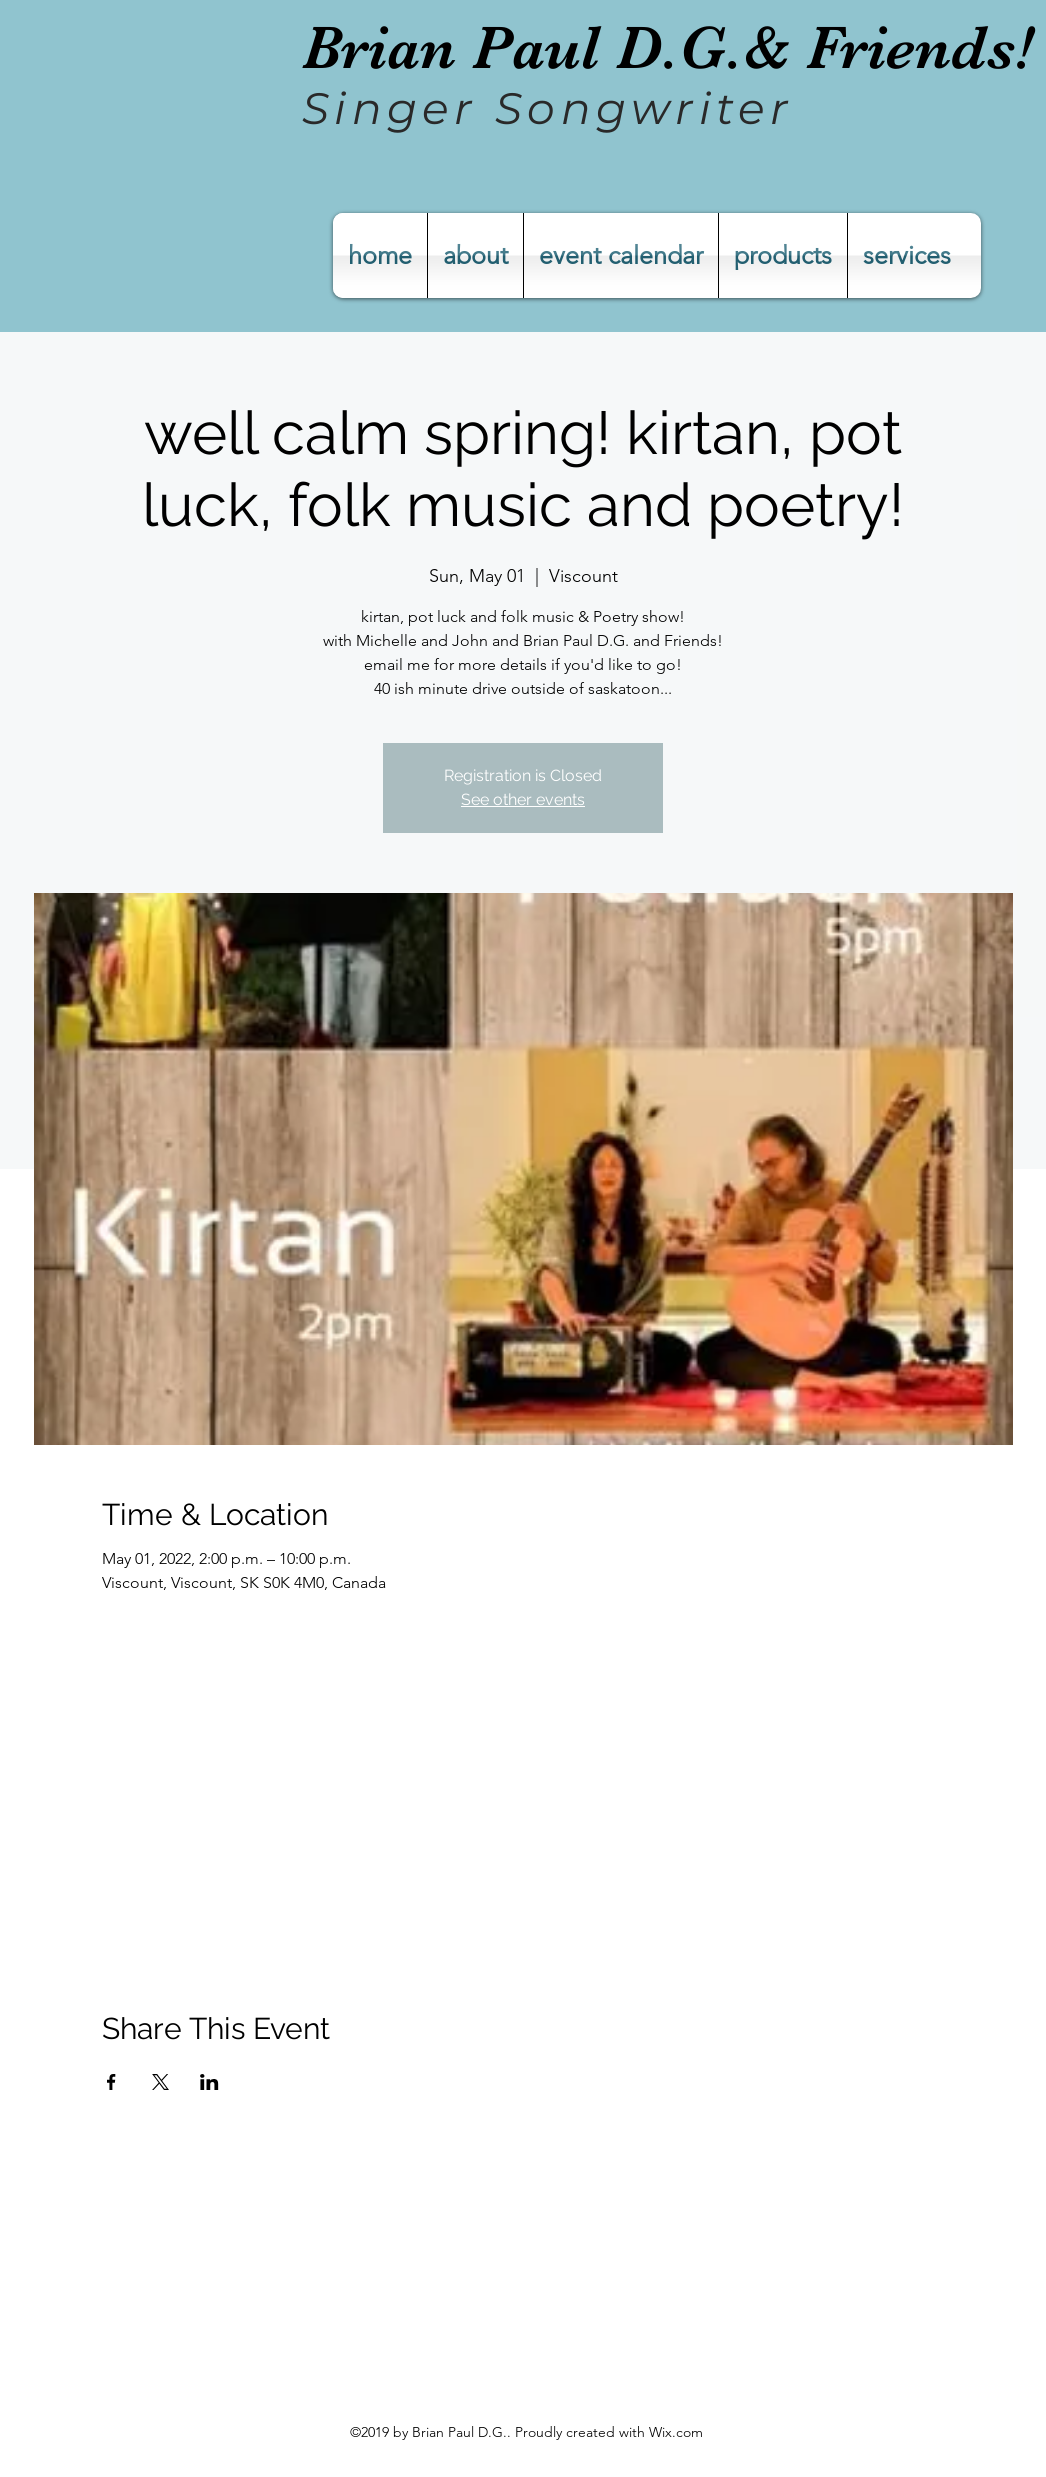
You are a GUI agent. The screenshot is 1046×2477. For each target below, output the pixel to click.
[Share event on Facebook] (111, 2082)
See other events (523, 799)
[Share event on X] (160, 2082)
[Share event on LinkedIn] (209, 2082)
